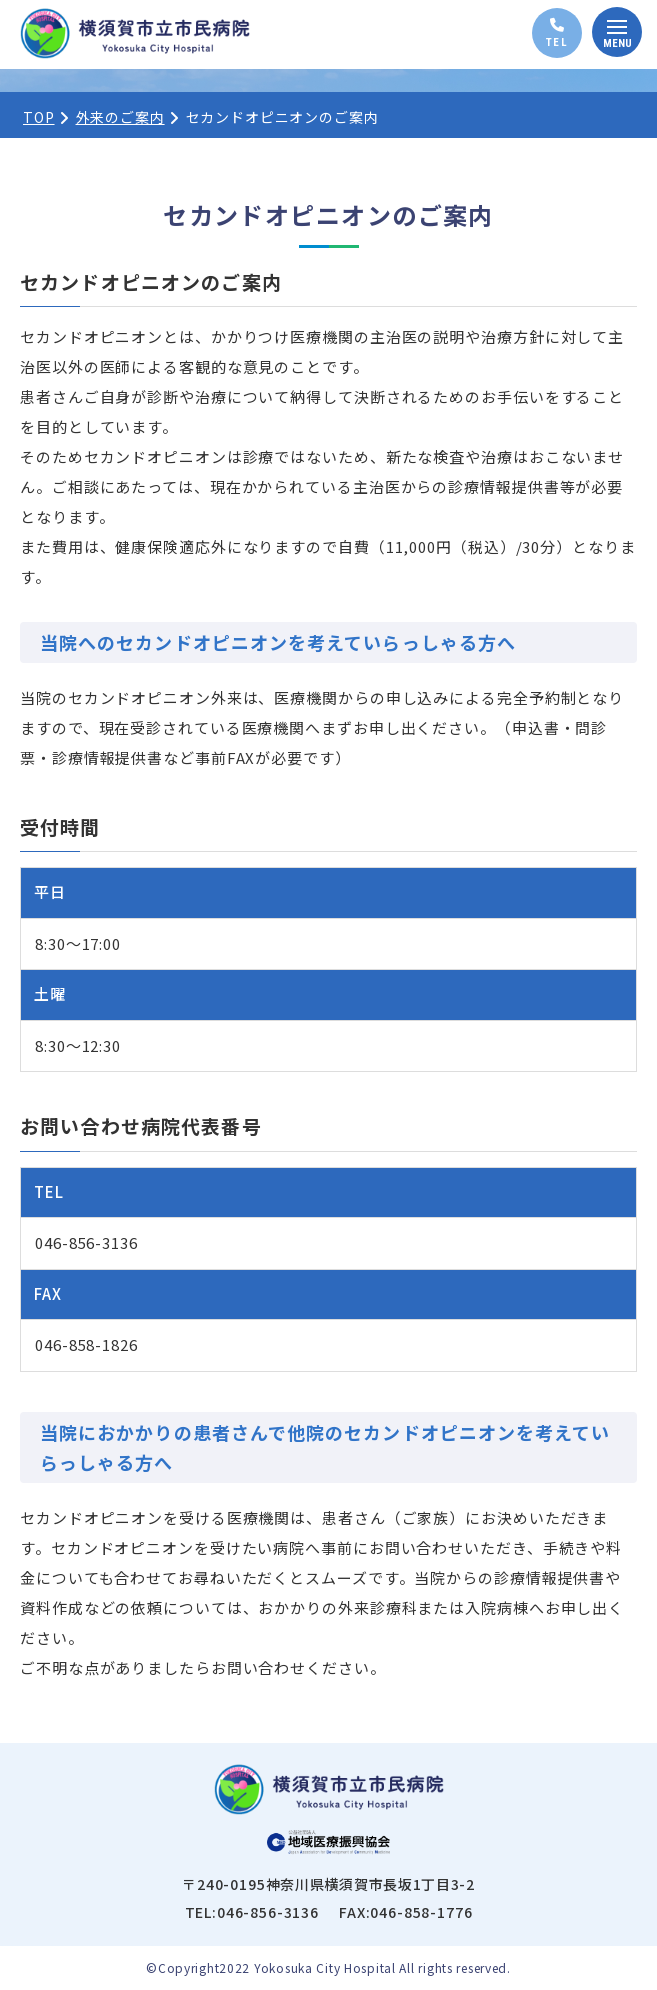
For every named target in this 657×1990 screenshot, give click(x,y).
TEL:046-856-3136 (252, 1912)
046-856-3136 (86, 1242)
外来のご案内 (120, 117)
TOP (39, 117)
